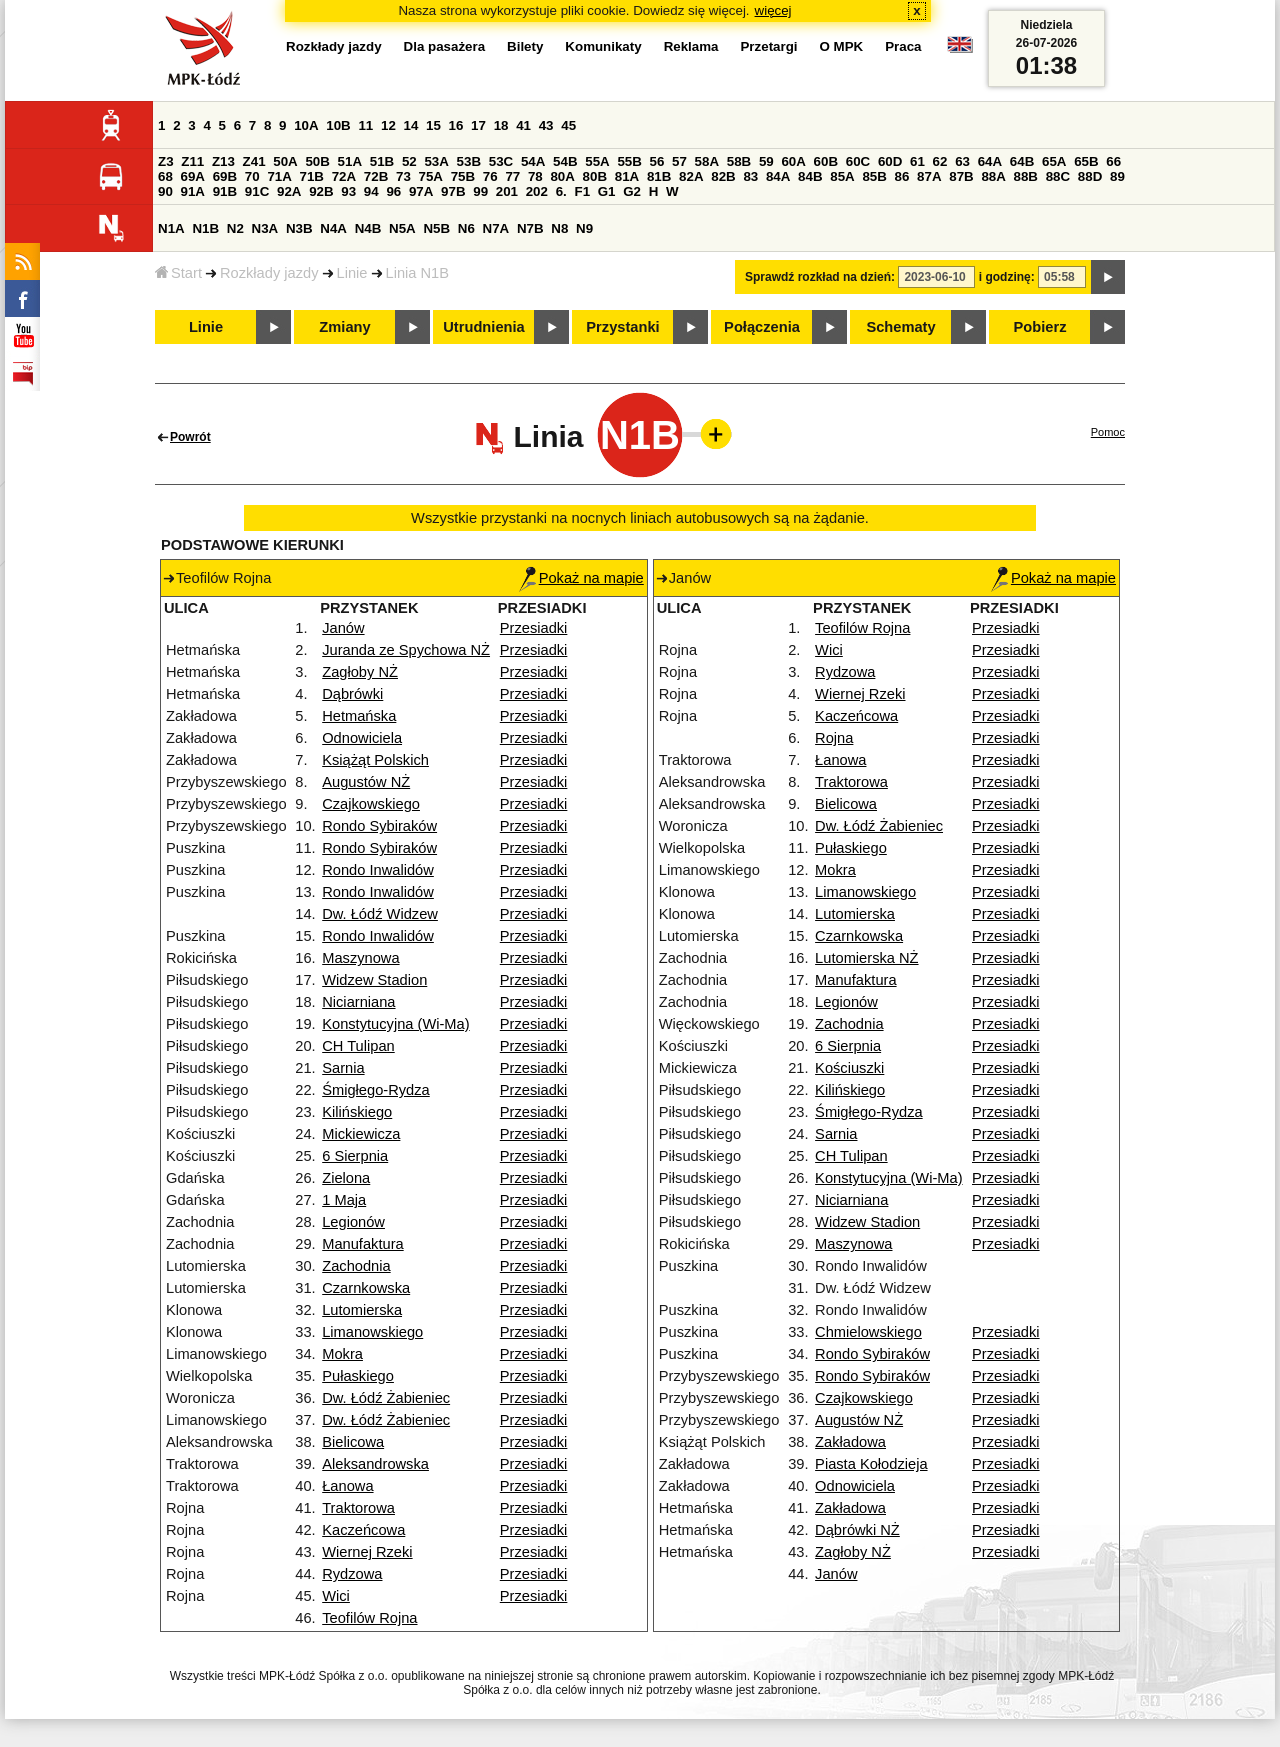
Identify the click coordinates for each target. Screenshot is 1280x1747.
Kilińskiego (357, 1112)
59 (766, 161)
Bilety (525, 46)
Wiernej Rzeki (367, 1552)
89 (1117, 176)
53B (469, 161)
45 (568, 125)
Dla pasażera (445, 46)
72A (344, 176)
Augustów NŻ (366, 782)
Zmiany (344, 327)
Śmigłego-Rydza (376, 1090)
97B (453, 191)
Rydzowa (352, 1574)
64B (1022, 161)
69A (193, 176)
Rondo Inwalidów (378, 870)
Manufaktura (362, 1244)
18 (501, 125)
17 (478, 125)
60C (858, 161)
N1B (205, 228)
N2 (235, 228)
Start (178, 273)
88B (1026, 176)
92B (321, 191)
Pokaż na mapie (581, 578)
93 (348, 191)
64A (990, 161)
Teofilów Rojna (369, 1618)
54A (533, 161)
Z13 (223, 161)
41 (523, 125)
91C (257, 191)
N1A (171, 228)
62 (940, 161)
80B (595, 176)
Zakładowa (850, 1442)
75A (431, 176)
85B (874, 176)
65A (1054, 161)
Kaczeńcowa (363, 1530)
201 (507, 191)
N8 (559, 228)
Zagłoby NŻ (360, 672)
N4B (368, 228)
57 (679, 161)
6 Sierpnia (355, 1156)
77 (512, 176)
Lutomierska (362, 1310)
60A (793, 161)
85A (842, 176)
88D (1090, 176)
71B (312, 176)
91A (193, 191)
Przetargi (768, 46)
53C (501, 161)
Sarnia (343, 1068)
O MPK (842, 46)
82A (691, 176)
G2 (632, 191)
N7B (530, 228)
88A (993, 176)
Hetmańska (359, 716)
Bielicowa (353, 1442)
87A (929, 176)
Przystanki (622, 327)
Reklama (691, 46)
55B (629, 161)
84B (810, 176)
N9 (584, 228)
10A (306, 125)
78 (535, 176)
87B (961, 176)
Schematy (900, 327)
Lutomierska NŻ (866, 958)
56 (657, 161)
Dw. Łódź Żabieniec (386, 1398)
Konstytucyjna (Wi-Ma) (395, 1024)
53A (436, 161)
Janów (343, 628)
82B (723, 176)
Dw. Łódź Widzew (380, 914)
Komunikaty (603, 46)
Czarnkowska (366, 1288)
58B (739, 161)
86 (902, 176)
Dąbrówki (352, 694)
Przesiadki (534, 628)
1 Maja (344, 1200)
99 (480, 191)
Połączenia (762, 327)
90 (165, 191)
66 (1113, 161)
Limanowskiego (372, 1332)
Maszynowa (360, 958)
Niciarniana (358, 1002)
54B (565, 161)
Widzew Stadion (374, 980)
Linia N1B (418, 273)
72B (376, 176)
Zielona (346, 1178)
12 (388, 125)
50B (317, 161)
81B (659, 176)
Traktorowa (358, 1508)
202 (537, 191)
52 (409, 161)
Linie (352, 273)
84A (778, 176)
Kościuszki (849, 1068)
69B (225, 176)
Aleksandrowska (375, 1464)
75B (463, 176)
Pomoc (1108, 432)
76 (490, 176)
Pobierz (1040, 327)
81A (627, 176)
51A (350, 161)
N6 (466, 228)
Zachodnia (356, 1266)
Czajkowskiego (371, 804)
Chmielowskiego (868, 1332)
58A (707, 161)
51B (382, 161)
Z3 (166, 161)
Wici (336, 1596)
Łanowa (347, 1486)
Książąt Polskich (375, 760)
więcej (773, 10)
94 (371, 191)
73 (403, 176)
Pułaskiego (358, 1376)
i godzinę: (1007, 277)
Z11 (192, 161)
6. (561, 191)
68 (165, 176)
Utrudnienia (483, 327)
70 (252, 176)
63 (962, 161)
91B (225, 191)
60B (826, 161)
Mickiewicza (361, 1134)
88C (1058, 176)
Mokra (342, 1354)
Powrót (190, 437)
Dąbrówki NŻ (857, 1530)
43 (546, 125)
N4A (333, 228)
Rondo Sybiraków (379, 826)
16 (456, 125)
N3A (265, 228)
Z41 (254, 161)
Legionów (353, 1222)
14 (411, 125)
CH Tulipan (358, 1046)
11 (365, 125)
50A (285, 161)
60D (890, 161)
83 (750, 176)
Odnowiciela (362, 738)
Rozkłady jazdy (269, 273)
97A (421, 191)
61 (917, 161)
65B (1086, 161)
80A (562, 176)
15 (433, 125)
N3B (299, 228)
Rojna (834, 738)
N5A (402, 228)
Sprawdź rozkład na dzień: (820, 277)
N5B (436, 228)
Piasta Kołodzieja (871, 1464)
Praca (903, 46)
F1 (582, 191)
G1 (607, 191)
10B (338, 125)
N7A (496, 228)
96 (393, 191)
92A (289, 191)
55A (597, 161)
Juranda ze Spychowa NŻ (406, 650)
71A (279, 176)
